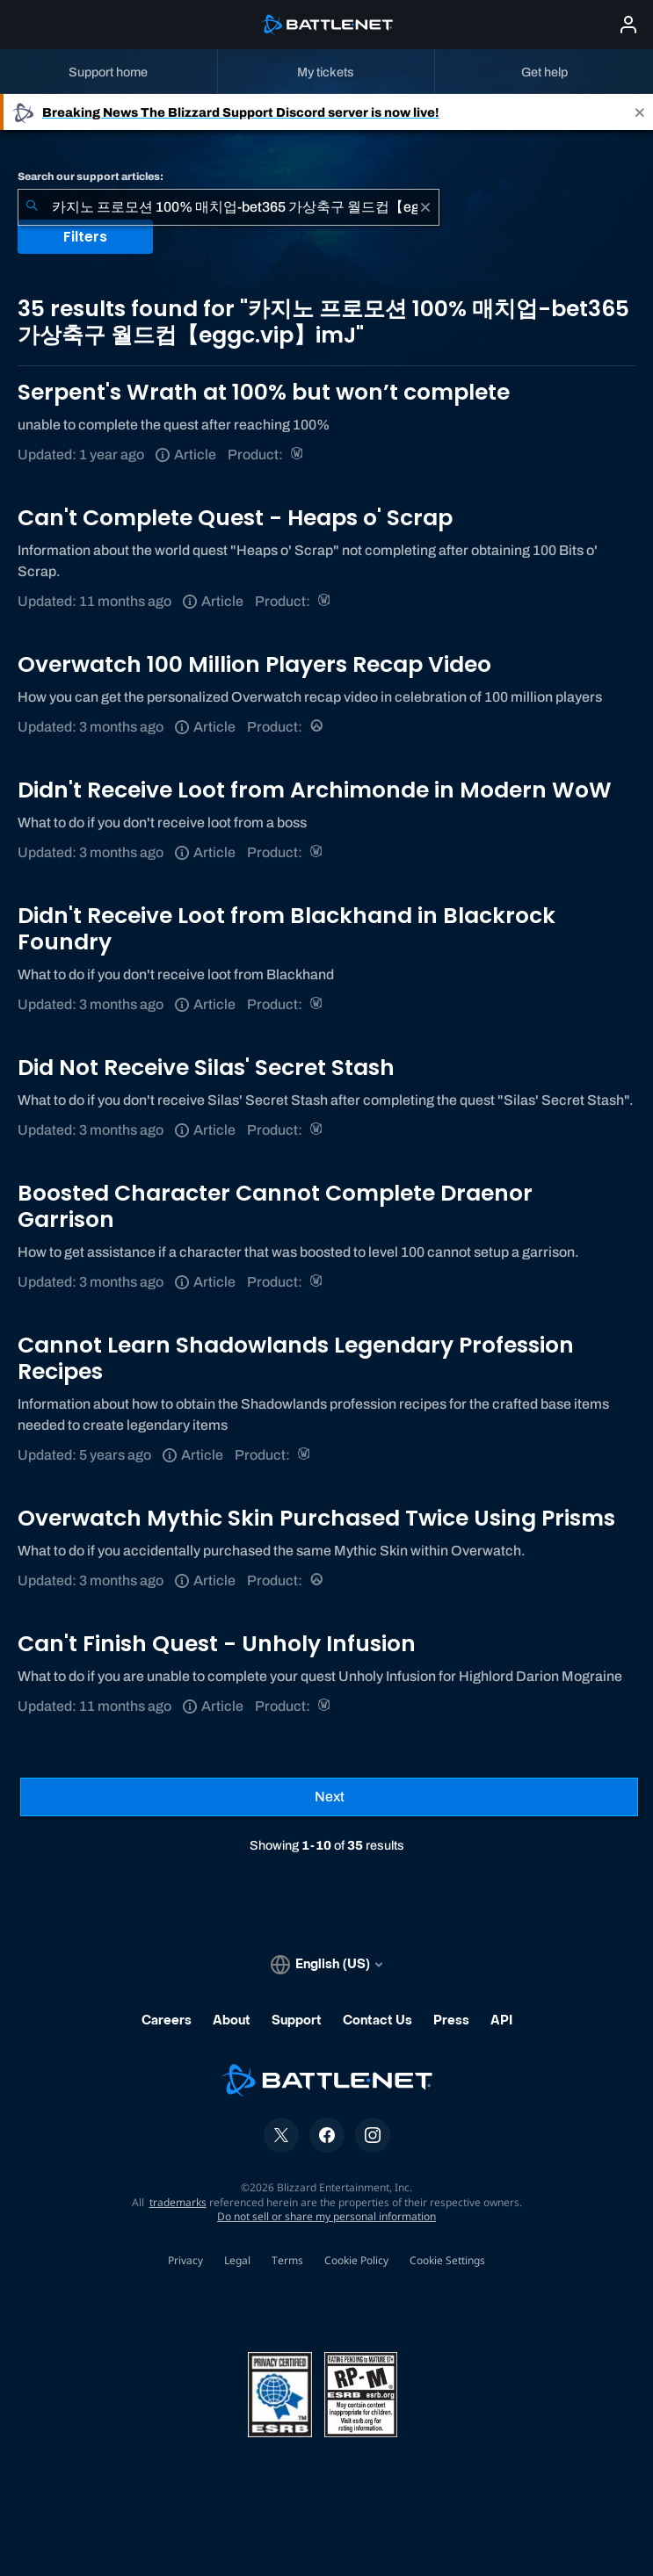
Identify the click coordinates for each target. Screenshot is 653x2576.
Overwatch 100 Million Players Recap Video (254, 664)
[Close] (640, 112)
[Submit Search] (32, 207)
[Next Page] (329, 1797)
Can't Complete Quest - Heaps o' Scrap (235, 517)
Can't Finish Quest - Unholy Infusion (217, 1643)
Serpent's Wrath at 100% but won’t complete (264, 392)
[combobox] (228, 207)
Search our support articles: (90, 176)
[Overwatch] (317, 726)
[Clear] (425, 207)
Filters (85, 237)
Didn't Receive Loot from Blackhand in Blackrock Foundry (286, 928)
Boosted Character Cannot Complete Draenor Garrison (275, 1206)
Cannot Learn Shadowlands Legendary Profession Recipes (296, 1358)
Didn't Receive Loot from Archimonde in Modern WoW (315, 790)
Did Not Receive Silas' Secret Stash (206, 1067)
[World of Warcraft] (298, 454)
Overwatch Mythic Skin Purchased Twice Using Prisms (316, 1518)
